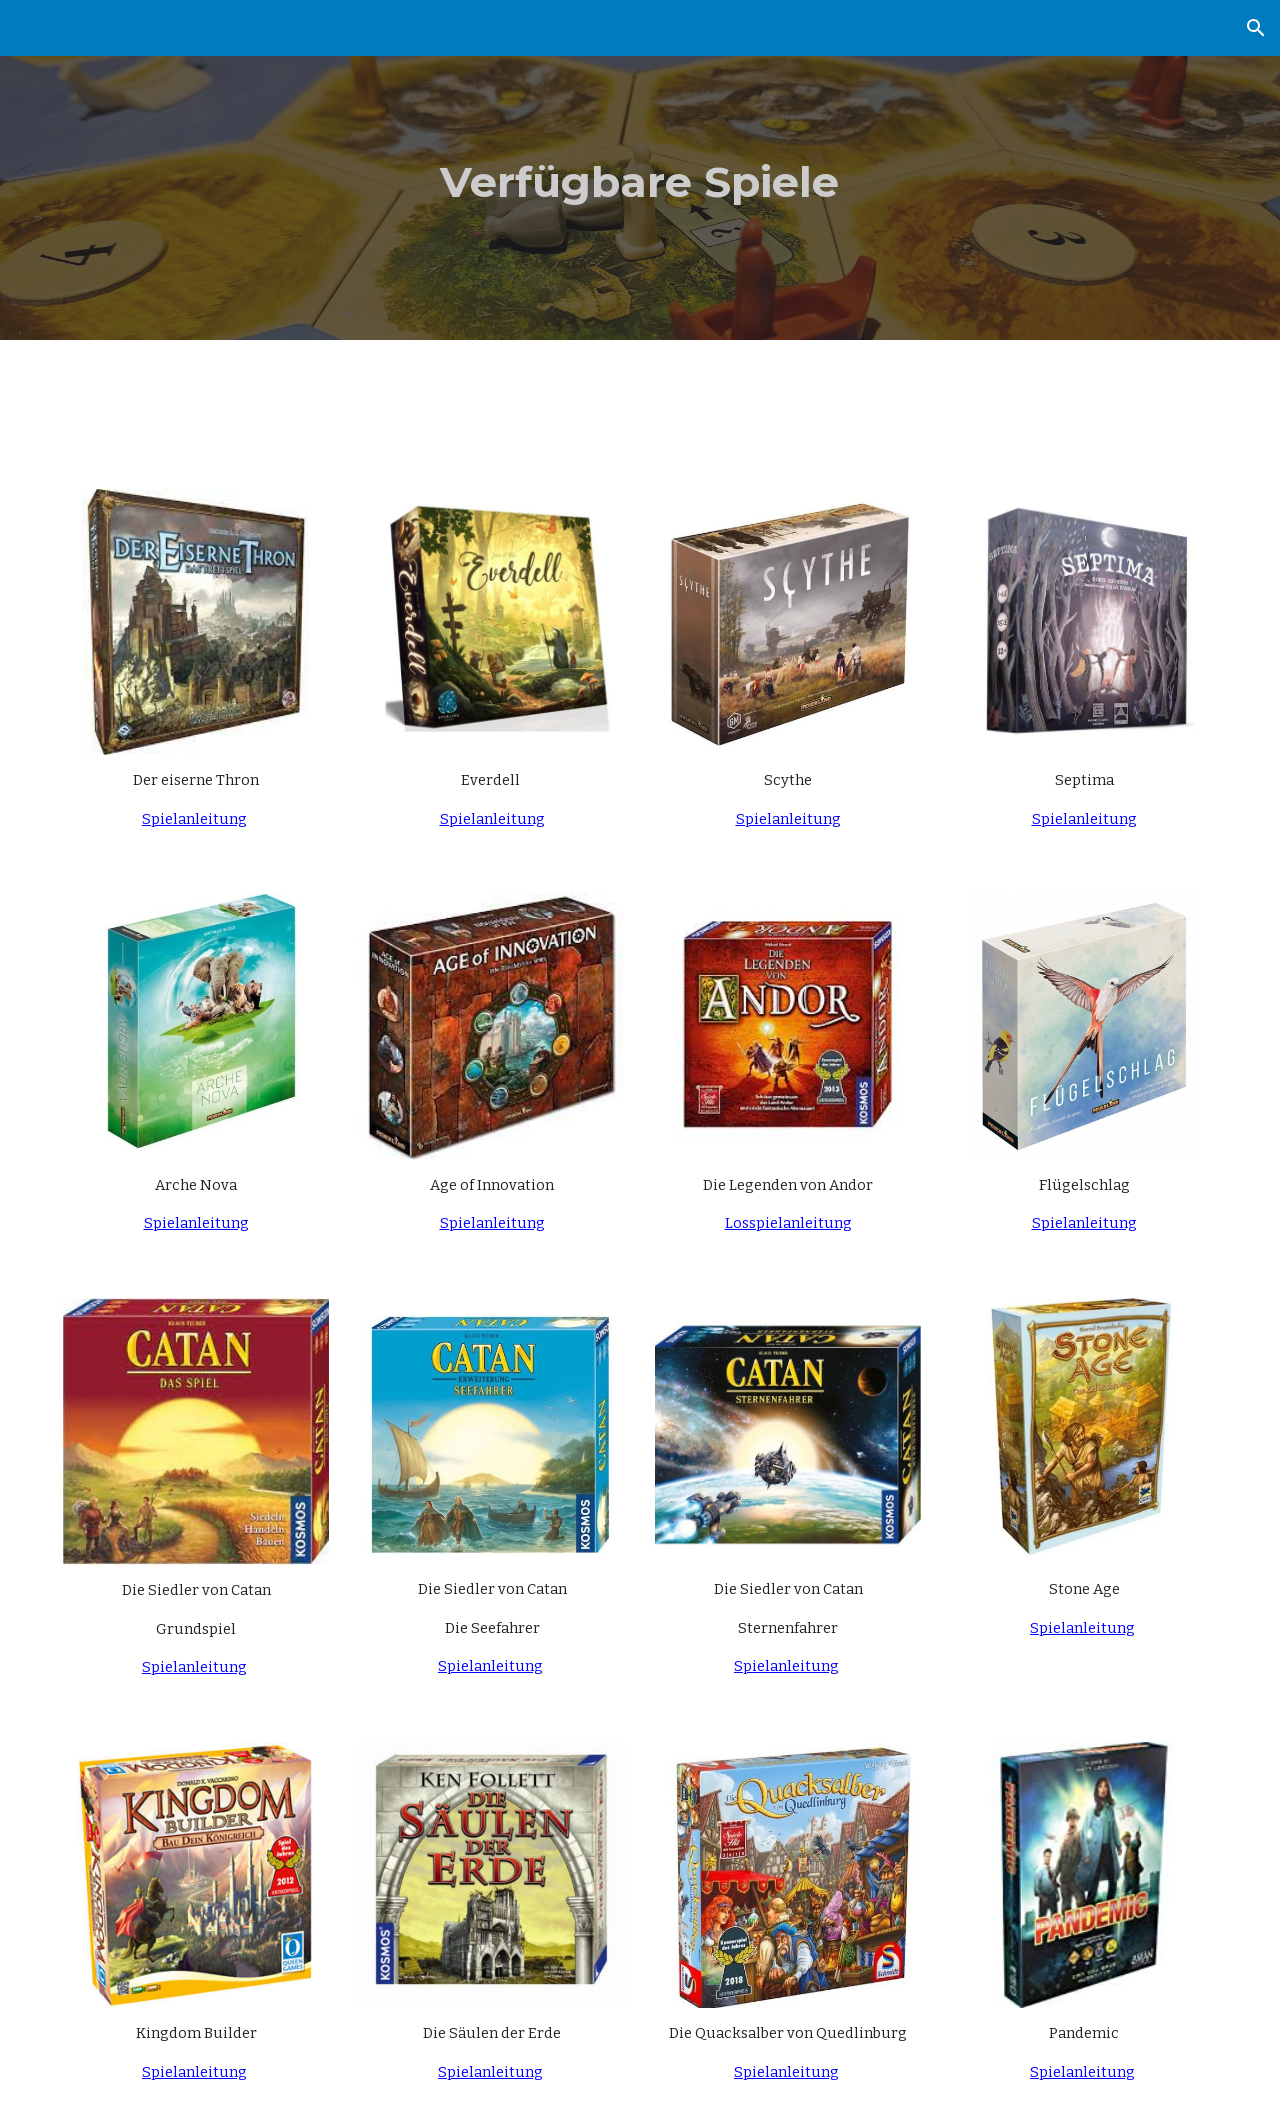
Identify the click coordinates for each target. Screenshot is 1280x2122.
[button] (1256, 28)
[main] (640, 170)
